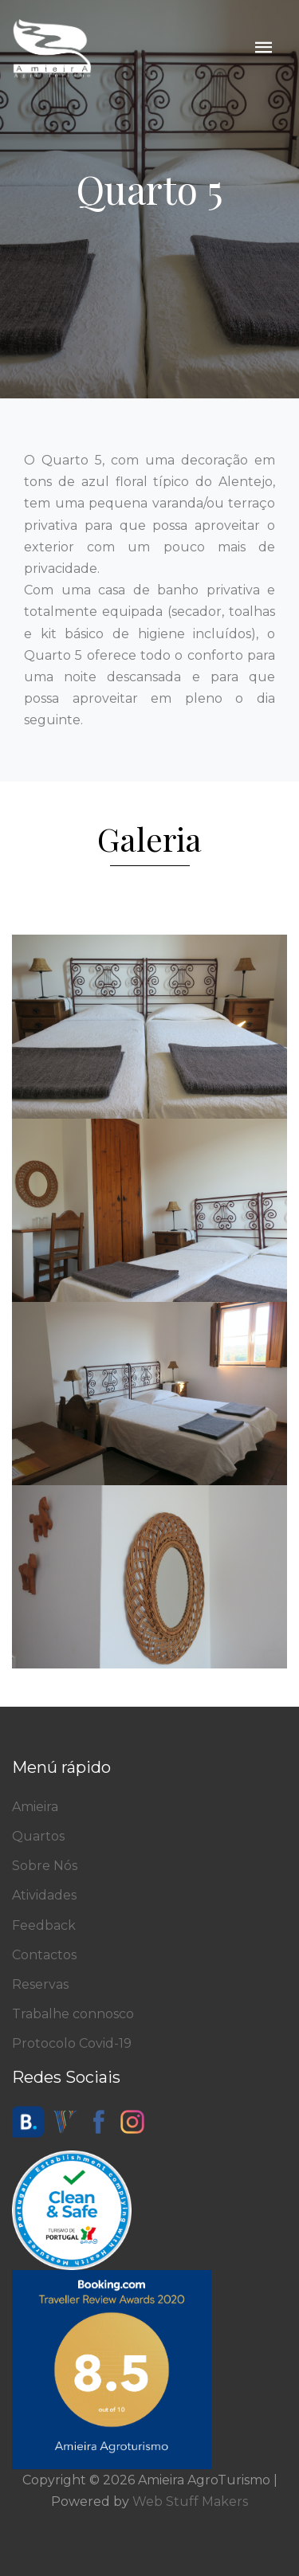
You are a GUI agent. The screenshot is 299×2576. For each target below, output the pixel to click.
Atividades (44, 1895)
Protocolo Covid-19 (72, 2043)
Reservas (40, 1984)
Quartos (38, 1836)
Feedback (44, 1925)
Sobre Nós (44, 1865)
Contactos (44, 1954)
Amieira (35, 1806)
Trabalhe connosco (73, 2013)
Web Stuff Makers (190, 2501)
